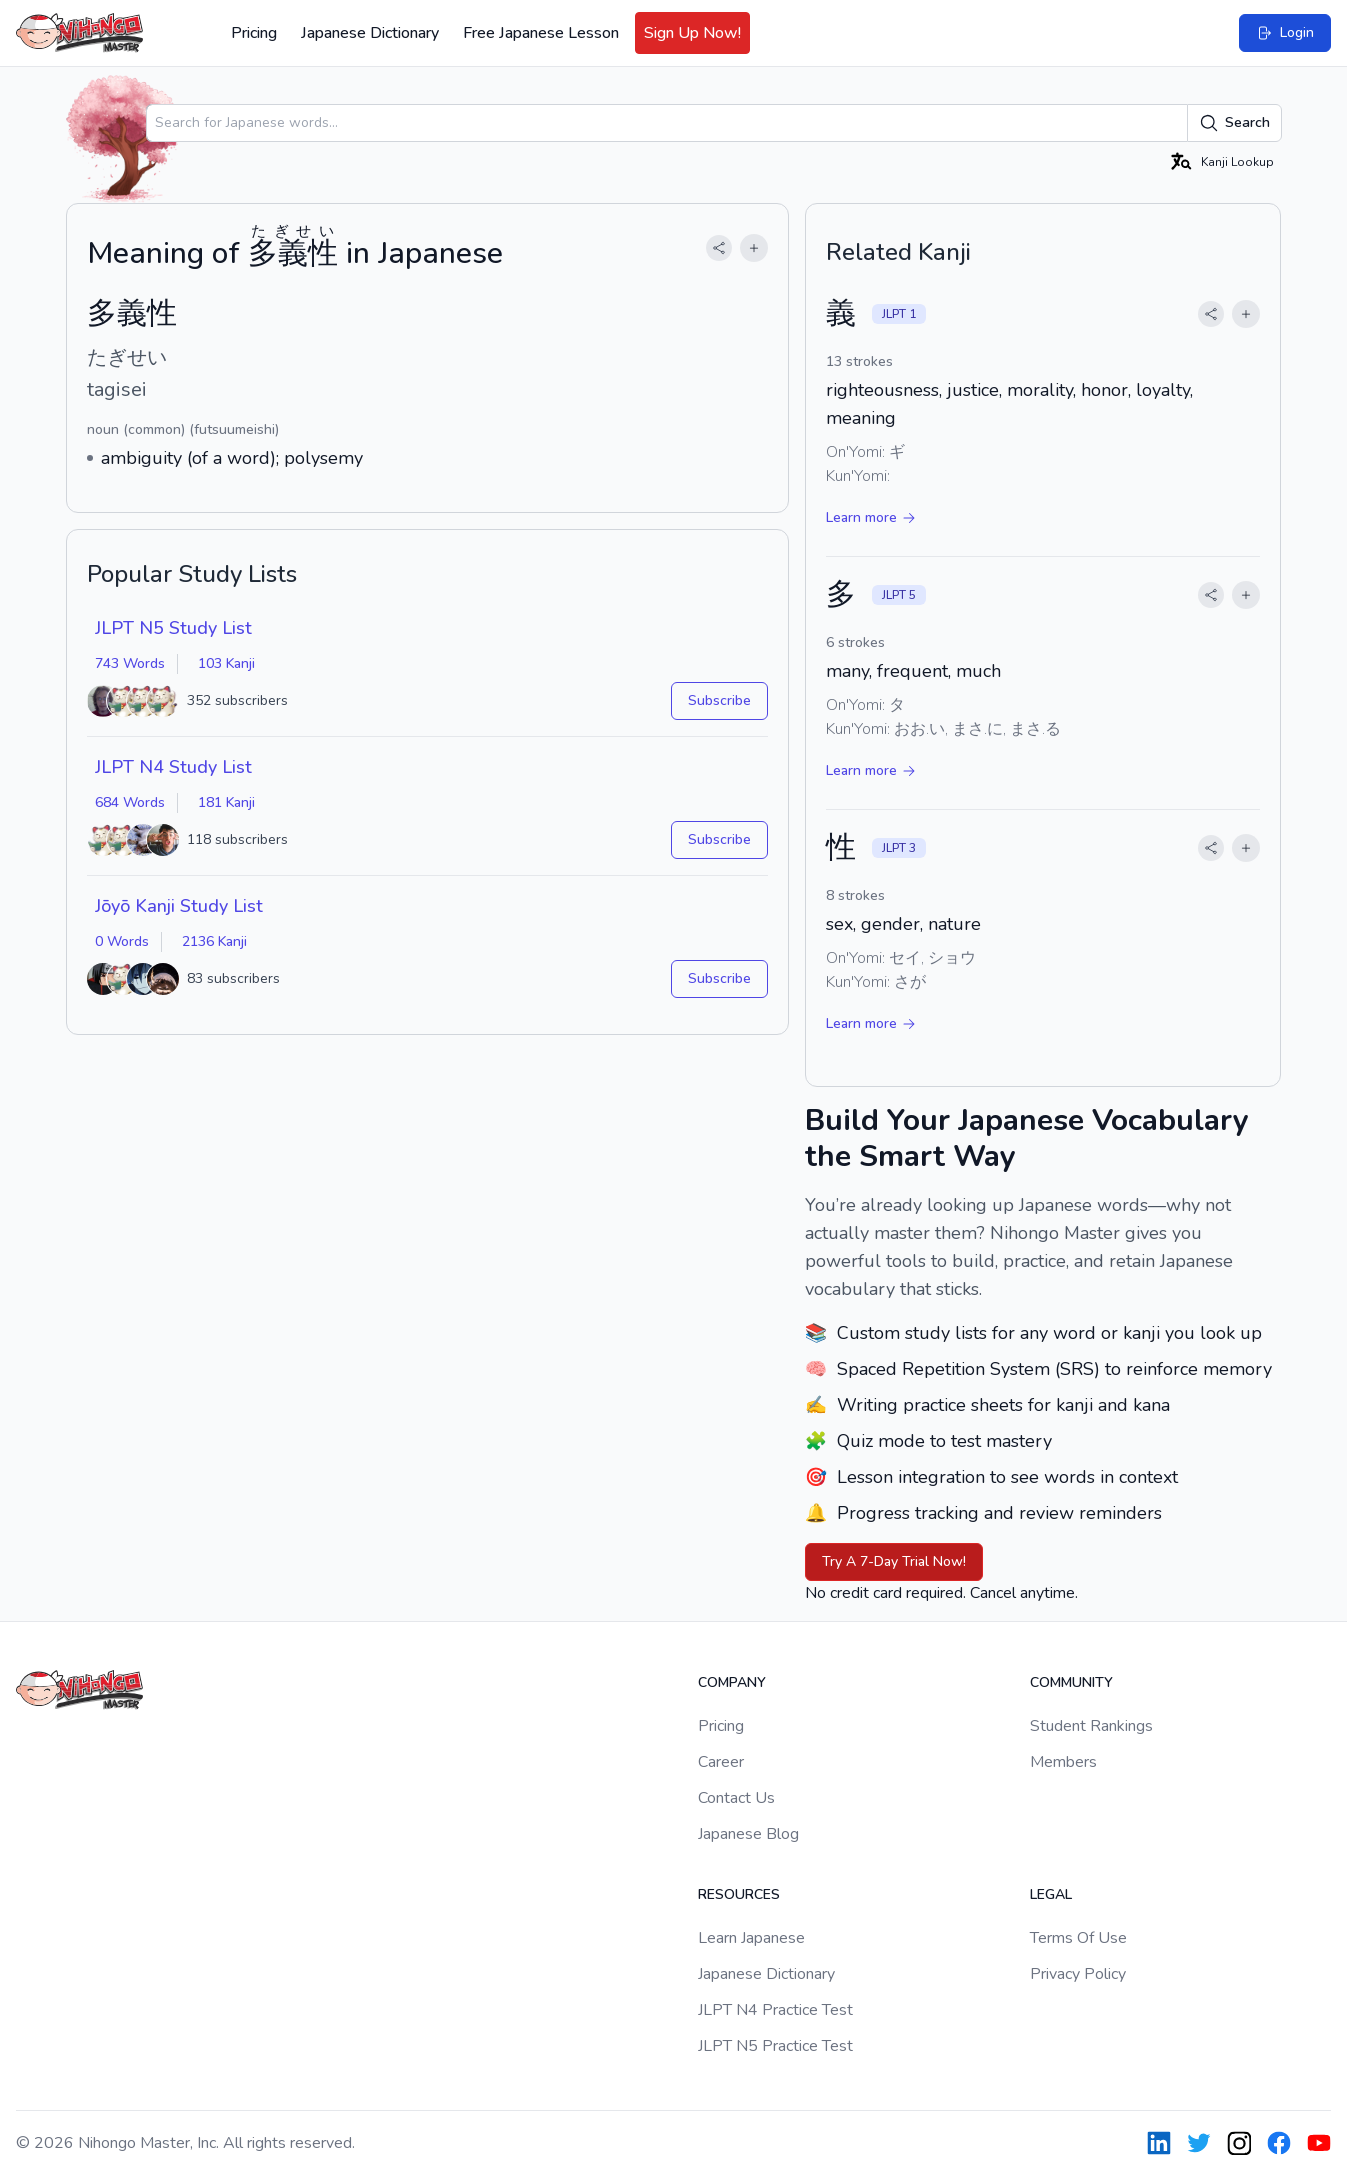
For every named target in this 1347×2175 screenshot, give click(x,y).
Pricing (254, 33)
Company (732, 1682)
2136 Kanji (214, 941)
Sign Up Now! (692, 33)
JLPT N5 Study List (173, 628)
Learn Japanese (751, 1938)
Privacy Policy (1078, 1974)
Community (1071, 1682)
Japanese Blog (748, 1834)
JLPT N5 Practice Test (775, 2046)
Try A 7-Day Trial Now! (894, 1561)
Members (1063, 1762)
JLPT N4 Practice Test (775, 2010)
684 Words (130, 802)
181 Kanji (226, 802)
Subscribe (719, 700)
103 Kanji (226, 663)
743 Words (130, 663)
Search (1234, 123)
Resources (739, 1894)
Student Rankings (1091, 1726)
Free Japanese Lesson (541, 33)
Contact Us (736, 1798)
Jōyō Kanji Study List (179, 906)
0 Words (122, 941)
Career (721, 1762)
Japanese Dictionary (370, 33)
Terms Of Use (1078, 1938)
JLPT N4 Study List (173, 767)
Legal (1051, 1894)
